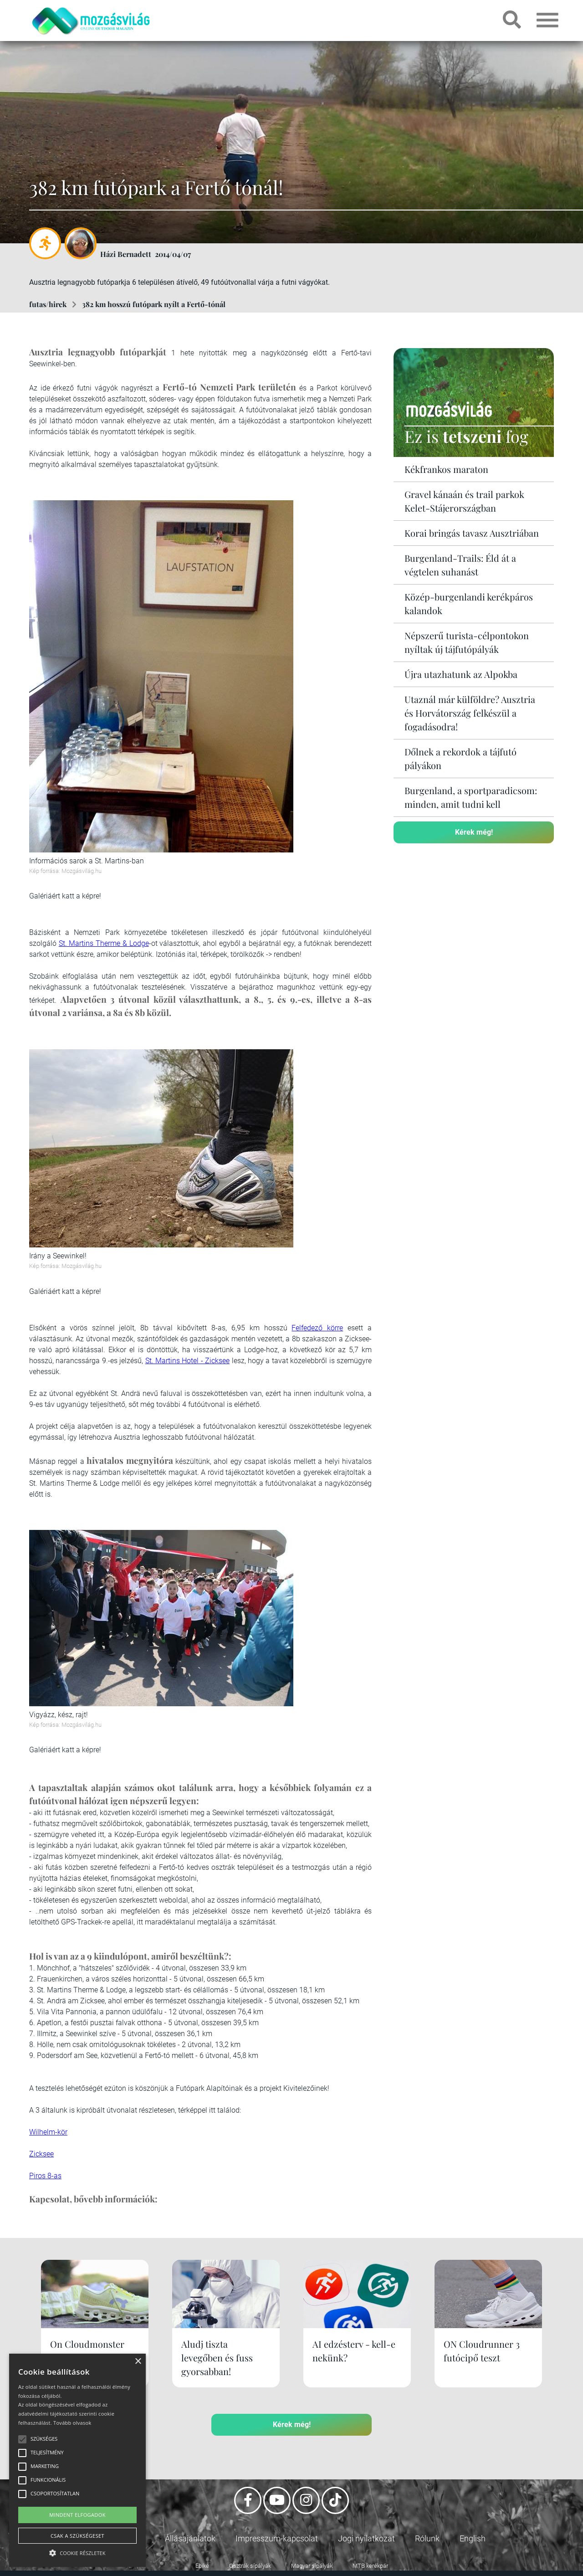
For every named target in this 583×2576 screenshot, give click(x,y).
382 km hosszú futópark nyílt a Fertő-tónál (153, 304)
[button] (77, 2551)
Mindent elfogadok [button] (77, 2514)
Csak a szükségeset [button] (77, 2535)
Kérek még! (474, 832)
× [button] (137, 2361)
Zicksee (41, 2154)
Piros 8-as (45, 2175)
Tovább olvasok (72, 2422)
